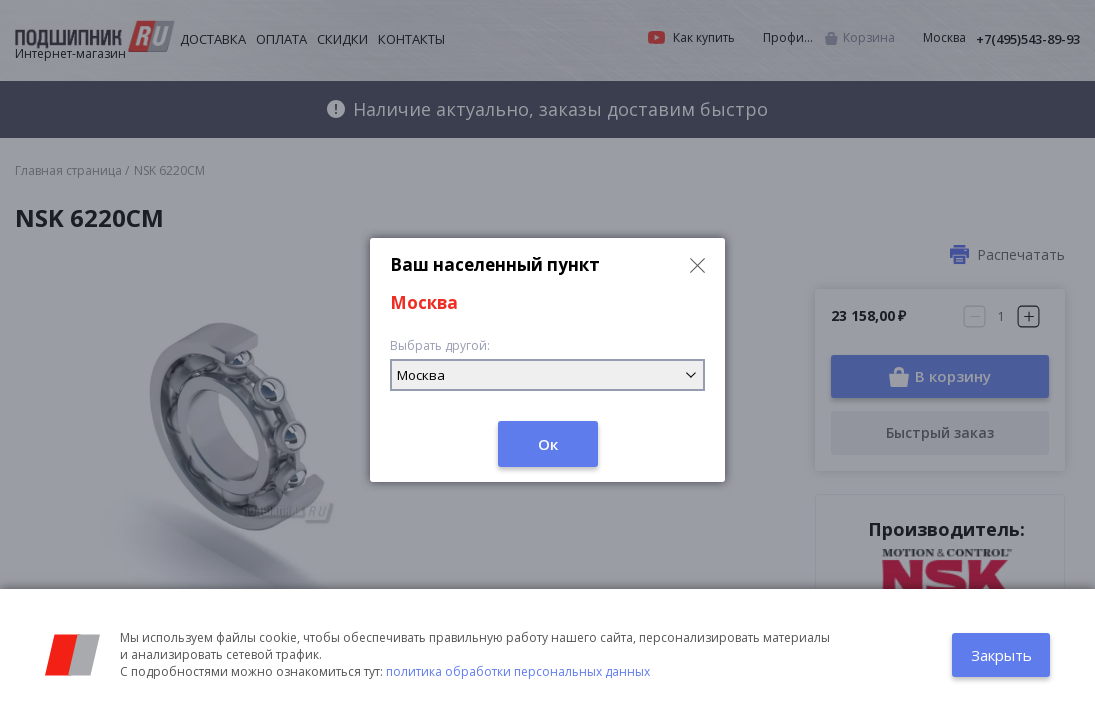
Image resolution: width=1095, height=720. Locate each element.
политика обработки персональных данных (518, 671)
